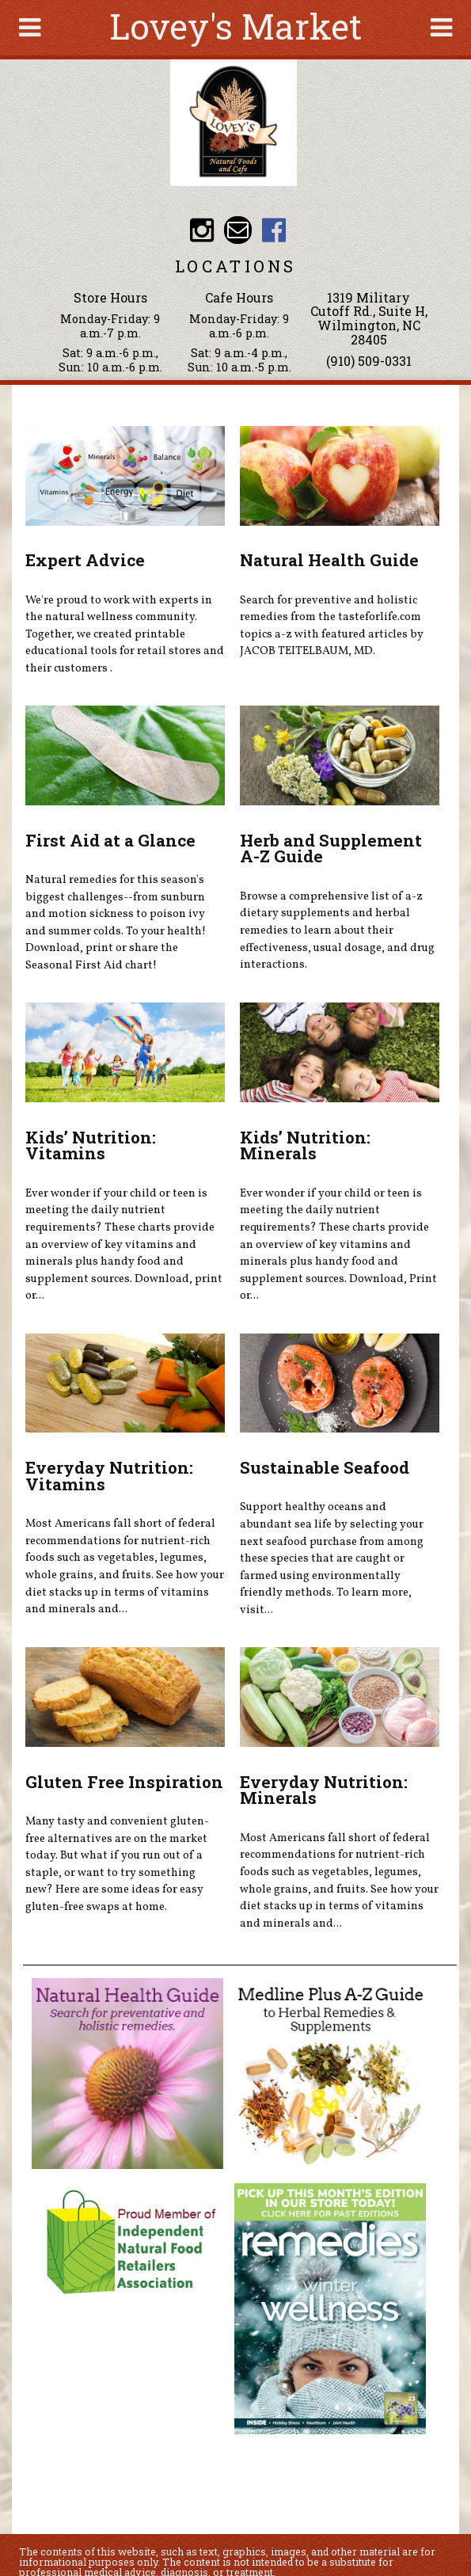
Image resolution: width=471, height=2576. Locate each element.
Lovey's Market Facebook (274, 230)
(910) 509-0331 (369, 360)
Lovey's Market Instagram (202, 230)
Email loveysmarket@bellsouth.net (238, 230)
